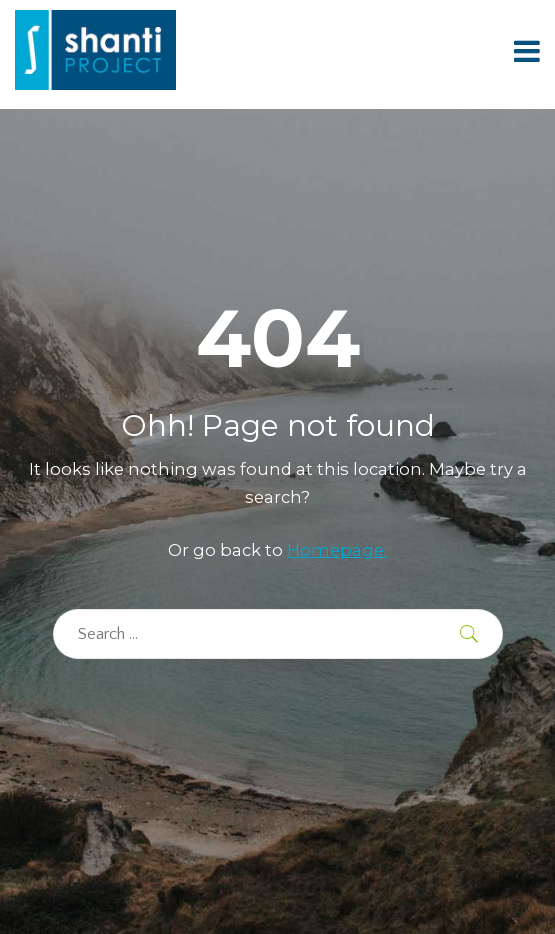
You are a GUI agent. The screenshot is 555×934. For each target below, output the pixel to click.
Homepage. (337, 550)
